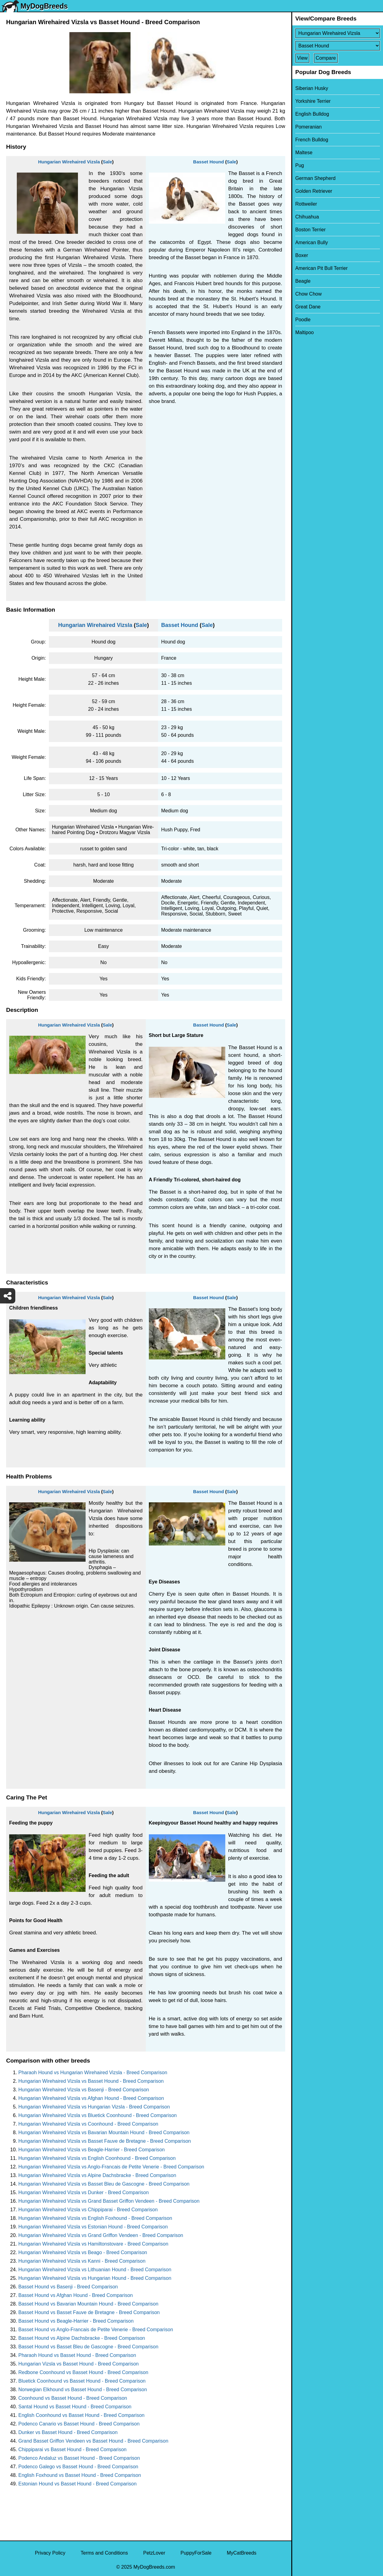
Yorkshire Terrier (313, 101)
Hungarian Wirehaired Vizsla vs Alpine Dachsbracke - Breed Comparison (97, 2175)
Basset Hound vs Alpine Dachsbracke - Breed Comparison (81, 2338)
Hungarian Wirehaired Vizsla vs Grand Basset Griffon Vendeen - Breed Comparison (109, 2201)
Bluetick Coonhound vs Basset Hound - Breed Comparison (81, 2381)
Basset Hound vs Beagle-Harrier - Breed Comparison (76, 2321)
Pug (299, 165)
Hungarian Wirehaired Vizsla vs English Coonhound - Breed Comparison (97, 2158)
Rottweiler (306, 204)
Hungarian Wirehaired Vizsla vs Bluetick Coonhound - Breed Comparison (97, 2115)
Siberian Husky (311, 88)
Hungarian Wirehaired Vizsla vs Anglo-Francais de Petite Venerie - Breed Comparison (111, 2166)
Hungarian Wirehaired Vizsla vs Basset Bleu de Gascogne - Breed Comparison (104, 2183)
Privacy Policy (50, 2552)
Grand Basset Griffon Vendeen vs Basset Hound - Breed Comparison (93, 2441)
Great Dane (308, 306)
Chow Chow (308, 293)
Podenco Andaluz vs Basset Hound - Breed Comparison (79, 2458)
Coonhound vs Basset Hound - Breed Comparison (72, 2398)
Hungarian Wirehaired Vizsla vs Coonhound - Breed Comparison (88, 2124)
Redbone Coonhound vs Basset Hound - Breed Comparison (83, 2372)
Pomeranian (308, 126)
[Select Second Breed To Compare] (337, 45)
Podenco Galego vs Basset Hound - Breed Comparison (78, 2466)
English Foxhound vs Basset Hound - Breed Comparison (79, 2475)
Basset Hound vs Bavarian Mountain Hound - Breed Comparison (88, 2303)
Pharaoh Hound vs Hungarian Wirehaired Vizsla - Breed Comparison (92, 2072)
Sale (107, 161)
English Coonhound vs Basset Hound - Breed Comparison (81, 2415)
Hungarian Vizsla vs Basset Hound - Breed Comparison (78, 2363)
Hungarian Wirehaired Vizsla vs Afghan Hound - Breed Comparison (91, 2098)
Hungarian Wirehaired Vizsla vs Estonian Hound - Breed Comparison (93, 2226)
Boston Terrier (310, 229)
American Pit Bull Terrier (321, 268)
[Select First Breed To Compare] (337, 33)
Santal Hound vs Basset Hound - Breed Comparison (74, 2406)
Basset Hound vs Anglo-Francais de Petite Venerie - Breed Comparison (95, 2329)
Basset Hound (208, 161)
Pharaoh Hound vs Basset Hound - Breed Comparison (77, 2355)
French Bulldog (311, 139)
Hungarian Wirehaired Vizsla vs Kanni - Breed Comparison (81, 2261)
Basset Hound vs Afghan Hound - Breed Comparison (75, 2295)
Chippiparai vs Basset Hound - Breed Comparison (72, 2449)
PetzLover (154, 2552)
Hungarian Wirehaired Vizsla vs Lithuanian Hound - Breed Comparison (94, 2269)
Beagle (303, 281)
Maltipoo (304, 332)
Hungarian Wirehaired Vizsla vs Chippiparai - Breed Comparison (88, 2209)
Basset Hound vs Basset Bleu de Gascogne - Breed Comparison (88, 2346)
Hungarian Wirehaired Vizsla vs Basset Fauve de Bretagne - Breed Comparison (104, 2141)
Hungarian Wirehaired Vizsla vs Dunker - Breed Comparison (83, 2192)
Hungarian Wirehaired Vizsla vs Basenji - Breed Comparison (83, 2089)
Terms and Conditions (104, 2552)
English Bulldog (312, 114)
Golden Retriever (313, 191)
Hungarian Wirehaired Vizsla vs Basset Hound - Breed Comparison (91, 2081)
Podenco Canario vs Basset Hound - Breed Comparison (79, 2423)
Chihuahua (307, 216)
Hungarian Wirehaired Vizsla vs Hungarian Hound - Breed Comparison (94, 2278)
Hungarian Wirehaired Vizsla (69, 161)
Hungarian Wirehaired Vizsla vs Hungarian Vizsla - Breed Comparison (94, 2106)
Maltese (303, 152)
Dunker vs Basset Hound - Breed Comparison (68, 2432)
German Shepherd (315, 178)
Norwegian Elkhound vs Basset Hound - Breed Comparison (82, 2389)
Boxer (301, 255)
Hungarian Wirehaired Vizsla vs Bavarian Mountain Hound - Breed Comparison (104, 2132)
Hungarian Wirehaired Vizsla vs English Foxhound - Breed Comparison (95, 2218)
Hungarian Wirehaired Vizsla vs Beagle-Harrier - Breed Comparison (91, 2149)
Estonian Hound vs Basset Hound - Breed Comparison (77, 2483)
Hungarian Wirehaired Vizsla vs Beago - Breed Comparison (82, 2252)
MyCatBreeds (241, 2552)
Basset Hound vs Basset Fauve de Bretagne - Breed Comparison (89, 2312)
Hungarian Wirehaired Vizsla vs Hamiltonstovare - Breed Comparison (93, 2243)
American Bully (311, 242)
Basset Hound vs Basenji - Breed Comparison (68, 2286)
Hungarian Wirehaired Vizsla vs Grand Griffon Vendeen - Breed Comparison (100, 2235)
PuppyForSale (196, 2552)
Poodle (303, 319)
